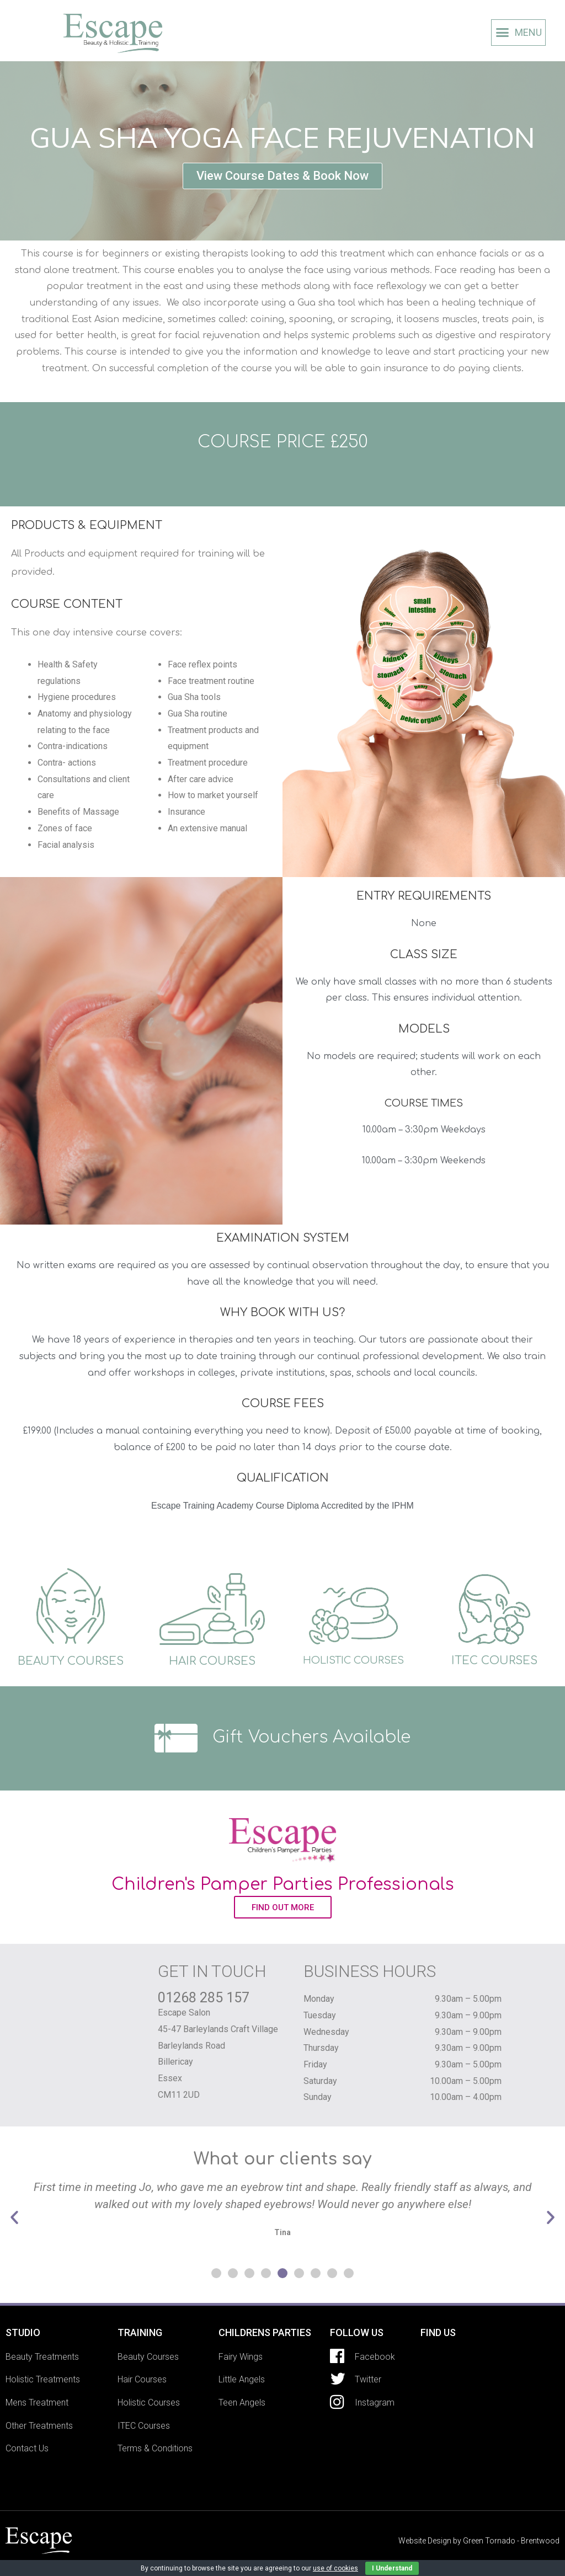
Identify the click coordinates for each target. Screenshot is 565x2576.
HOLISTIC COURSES (353, 1660)
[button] (282, 176)
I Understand (392, 2568)
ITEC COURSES (494, 1660)
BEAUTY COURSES (71, 1661)
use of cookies (335, 2568)
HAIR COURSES (212, 1661)
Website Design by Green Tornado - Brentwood (478, 2540)
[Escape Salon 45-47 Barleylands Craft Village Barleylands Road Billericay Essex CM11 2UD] (489, 2404)
